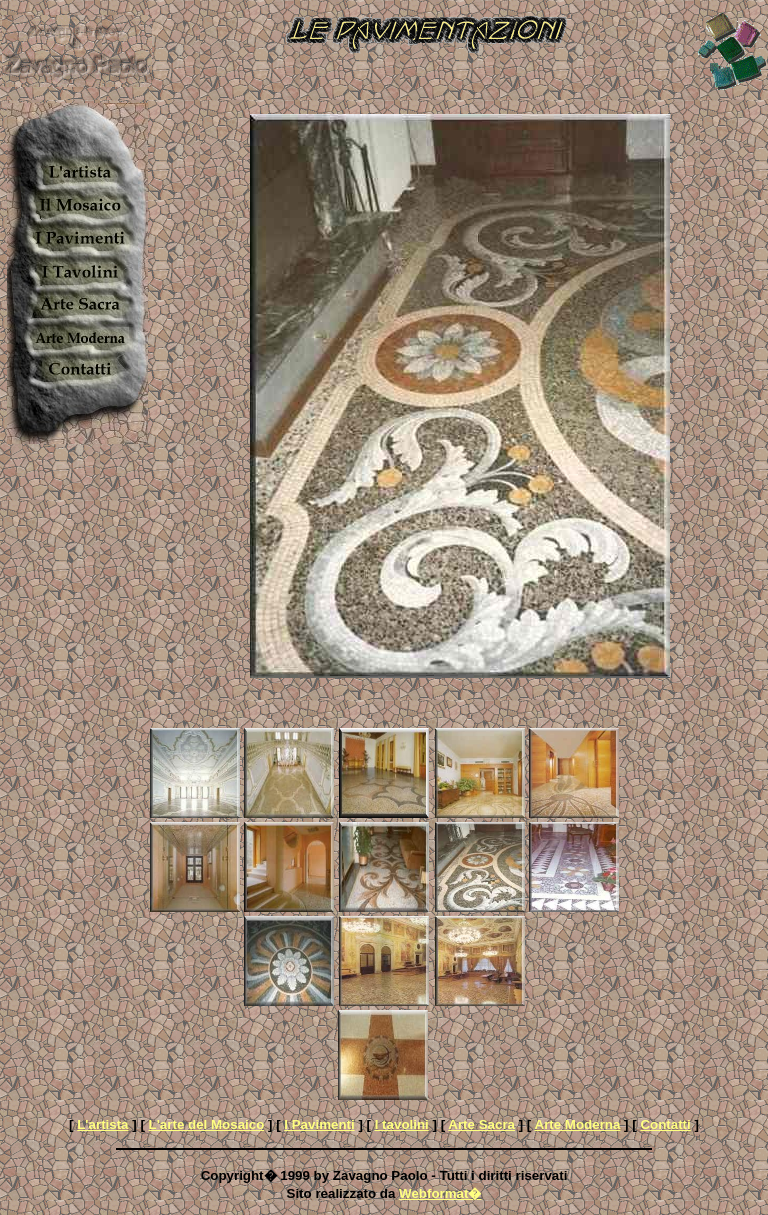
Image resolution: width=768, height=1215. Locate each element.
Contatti (665, 1124)
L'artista (102, 1124)
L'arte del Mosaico (207, 1124)
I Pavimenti (319, 1124)
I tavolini (402, 1124)
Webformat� (440, 1193)
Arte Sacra (481, 1124)
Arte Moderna (578, 1124)
